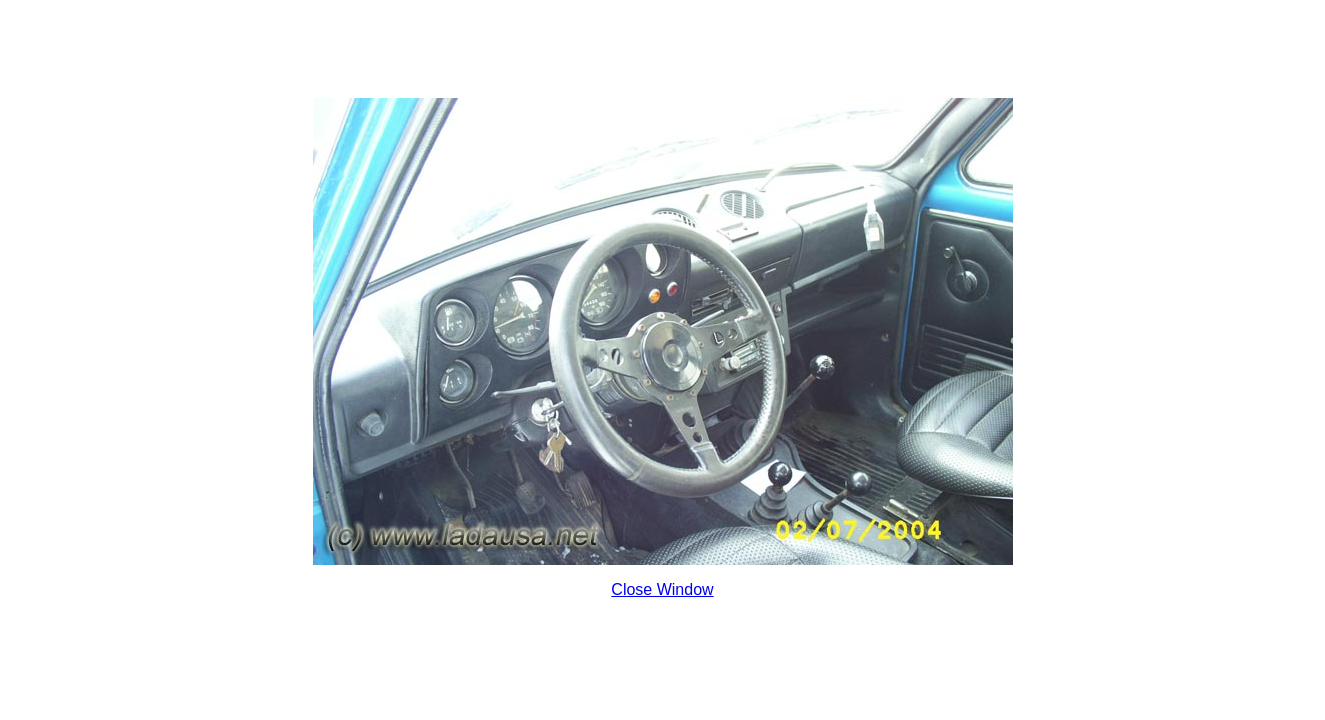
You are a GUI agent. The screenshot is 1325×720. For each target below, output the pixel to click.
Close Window (662, 589)
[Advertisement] (663, 53)
